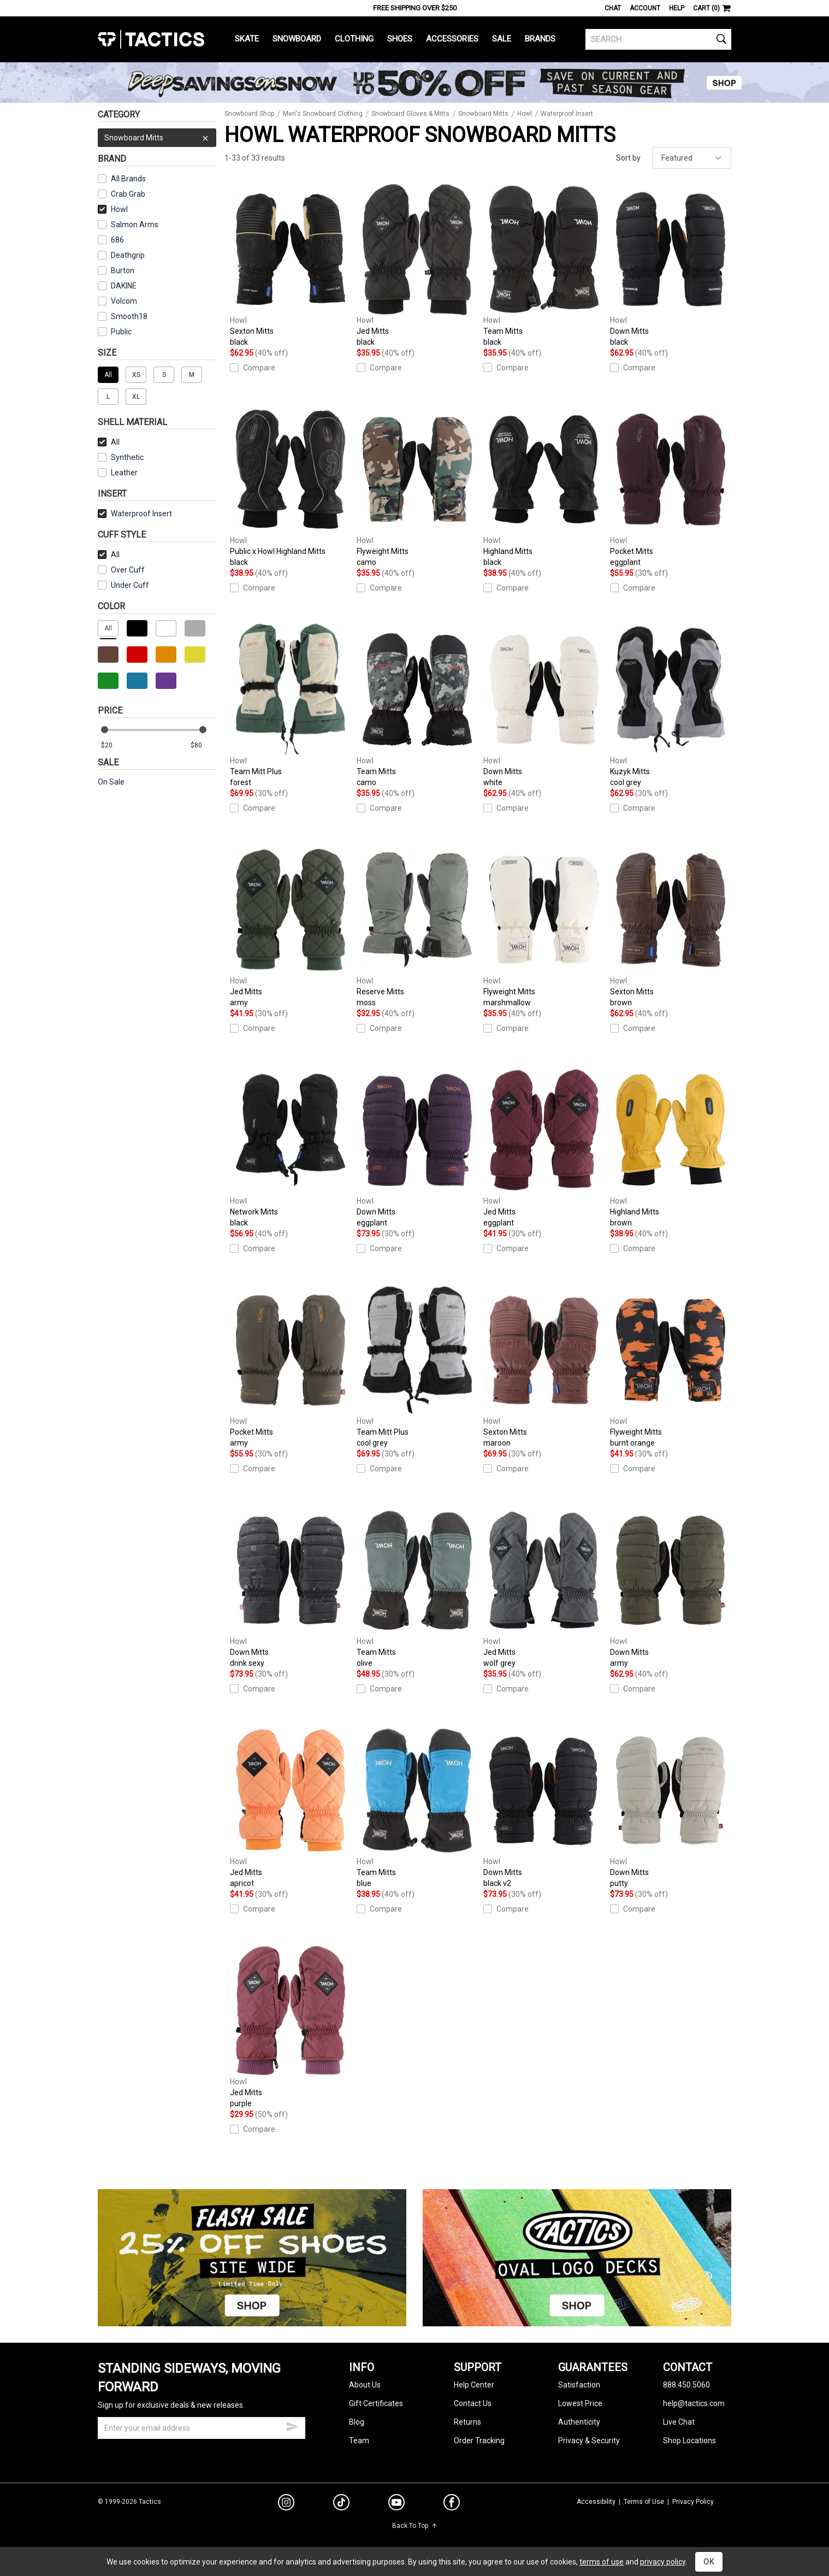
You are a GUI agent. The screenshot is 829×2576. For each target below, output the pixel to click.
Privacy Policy (693, 2502)
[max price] (203, 745)
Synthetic (121, 457)
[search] (658, 39)
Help (676, 8)
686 (117, 239)
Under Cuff (123, 585)
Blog (356, 2422)
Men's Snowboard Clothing (323, 113)
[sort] (691, 158)
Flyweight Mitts (417, 485)
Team (359, 2440)
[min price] (113, 745)
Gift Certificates (376, 2403)
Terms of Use (644, 2502)
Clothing (354, 39)
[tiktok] (341, 2504)
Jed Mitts (417, 265)
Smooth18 (129, 316)
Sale (501, 39)
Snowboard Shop (249, 113)
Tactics (151, 39)
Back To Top (414, 2526)
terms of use (601, 2561)
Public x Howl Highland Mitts (290, 485)
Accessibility (596, 2502)
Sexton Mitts (290, 265)
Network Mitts (290, 1146)
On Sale (111, 781)
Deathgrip (128, 255)
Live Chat (679, 2422)
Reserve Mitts (417, 926)
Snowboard (297, 39)
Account (645, 8)
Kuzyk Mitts (670, 705)
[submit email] (292, 2425)
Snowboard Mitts (157, 137)
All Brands (128, 178)
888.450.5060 (686, 2384)
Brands (540, 39)
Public (121, 331)
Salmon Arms (134, 224)
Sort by (628, 158)
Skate (247, 39)
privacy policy (662, 2561)
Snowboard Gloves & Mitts (410, 113)
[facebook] (451, 2504)
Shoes (399, 39)
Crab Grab (128, 194)
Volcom (124, 301)
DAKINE (124, 285)
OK (708, 2561)
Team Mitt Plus (290, 705)
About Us (365, 2384)
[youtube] (396, 2504)
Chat (613, 8)
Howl (113, 209)
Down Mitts (670, 265)
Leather (118, 472)
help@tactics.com (694, 2403)
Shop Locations (689, 2440)
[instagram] (286, 2504)
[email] (201, 2428)
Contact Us (473, 2403)
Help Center (474, 2384)
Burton (122, 270)
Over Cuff (121, 569)
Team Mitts (544, 265)
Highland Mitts (544, 485)
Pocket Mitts (670, 485)
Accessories (452, 39)
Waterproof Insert (135, 513)
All (109, 442)
